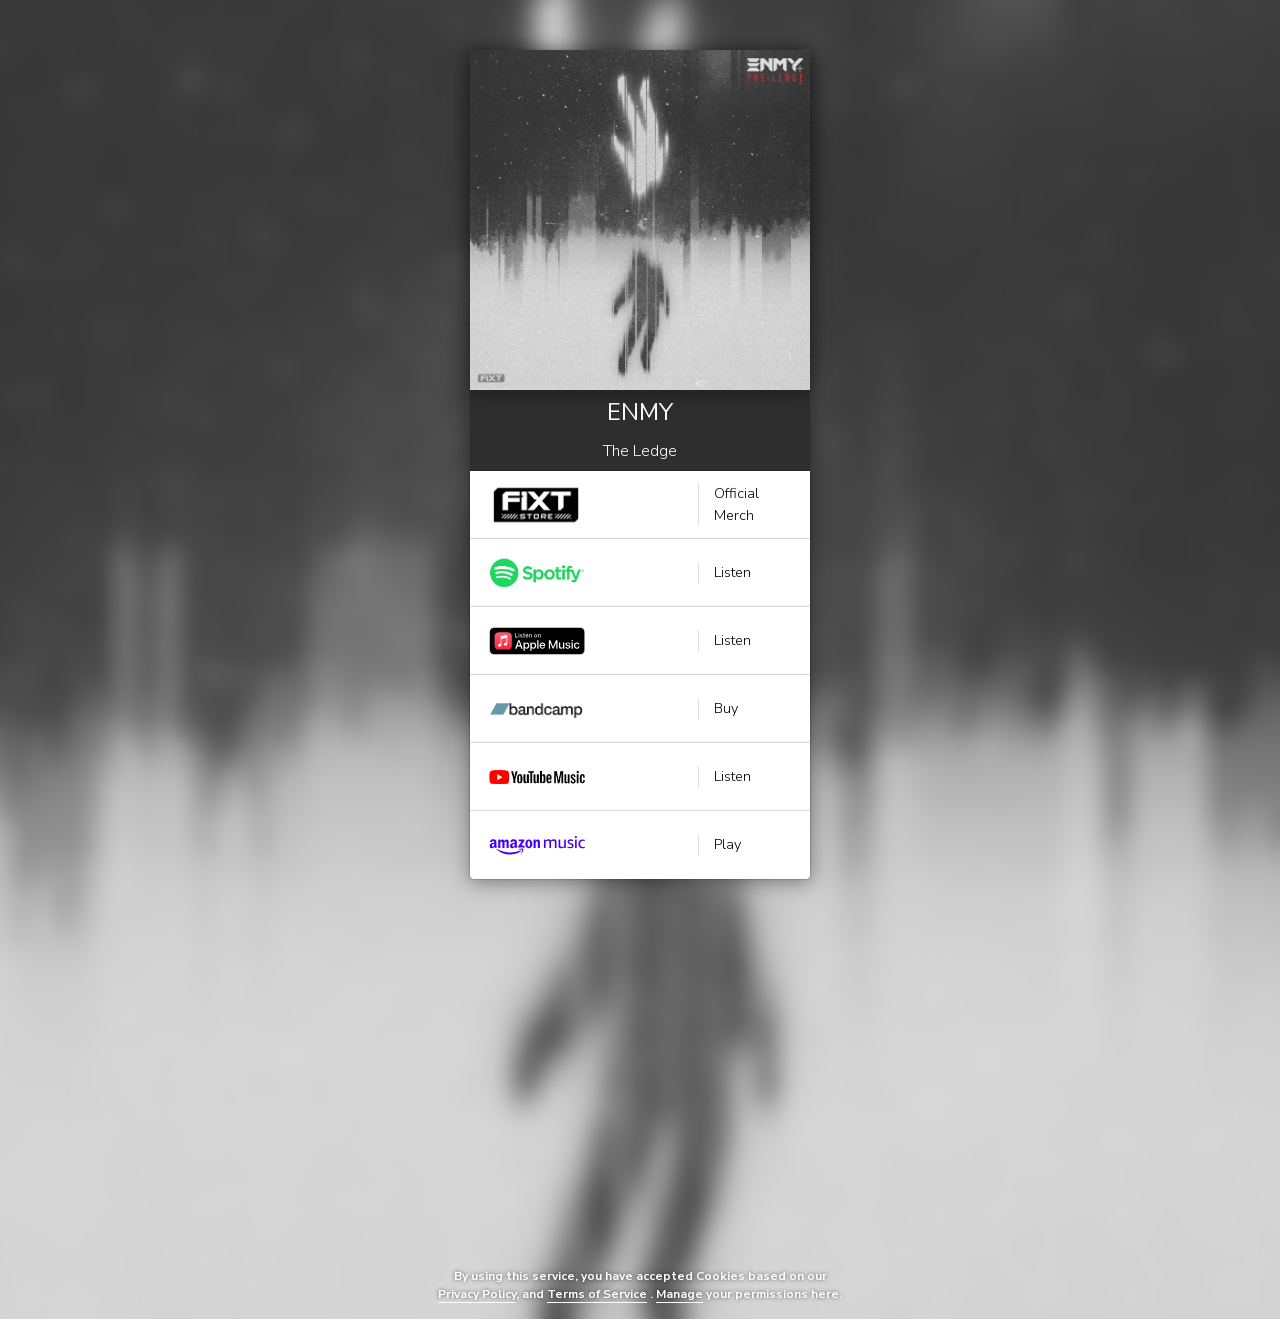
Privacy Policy (477, 1294)
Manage (679, 1294)
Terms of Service (597, 1294)
